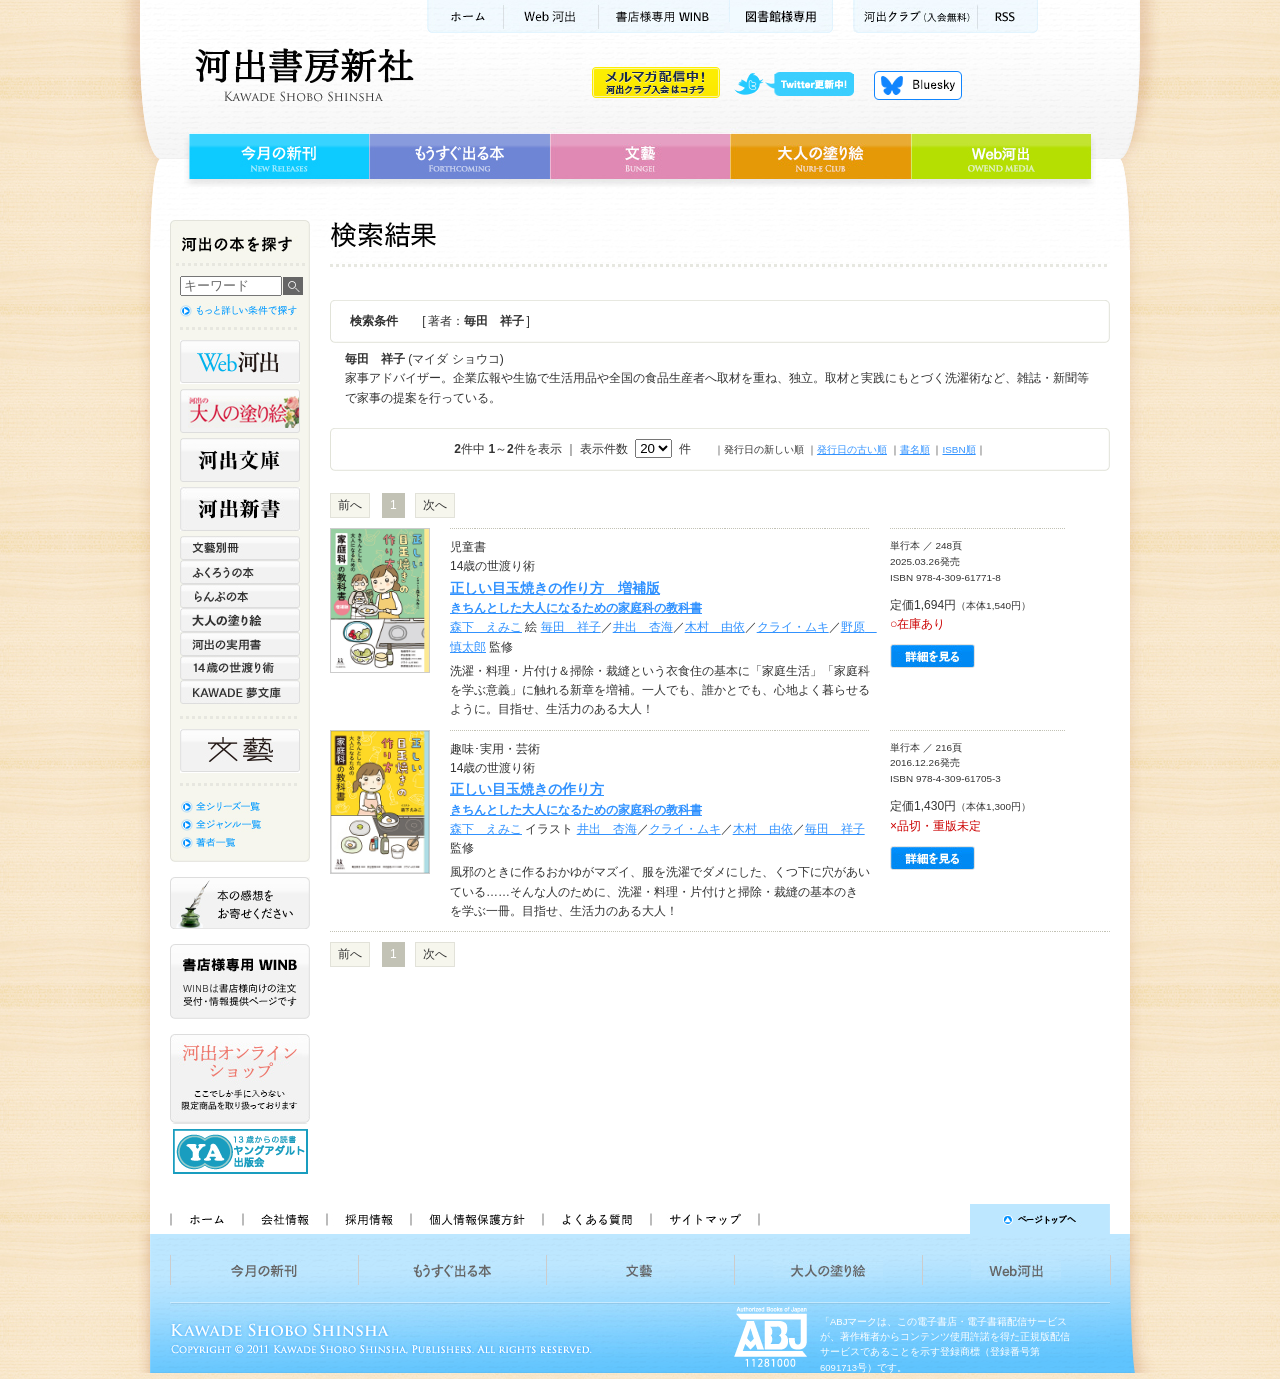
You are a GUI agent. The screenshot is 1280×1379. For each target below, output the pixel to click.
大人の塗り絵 (820, 157)
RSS (1008, 16)
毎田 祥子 (571, 627)
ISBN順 (958, 449)
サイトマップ (705, 1219)
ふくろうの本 (240, 572)
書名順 (915, 449)
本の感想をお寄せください (240, 903)
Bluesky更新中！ (918, 85)
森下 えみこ (486, 627)
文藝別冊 (240, 548)
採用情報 (368, 1219)
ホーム (465, 16)
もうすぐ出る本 (459, 157)
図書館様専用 (781, 16)
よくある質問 (596, 1219)
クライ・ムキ (793, 627)
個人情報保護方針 (476, 1219)
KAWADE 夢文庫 (240, 692)
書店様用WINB (664, 16)
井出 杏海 (643, 627)
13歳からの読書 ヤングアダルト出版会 (243, 1151)
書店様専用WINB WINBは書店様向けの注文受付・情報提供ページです (240, 981)
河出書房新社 (301, 75)
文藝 (640, 157)
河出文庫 (240, 460)
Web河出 (551, 16)
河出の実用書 (240, 644)
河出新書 (240, 509)
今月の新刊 (276, 157)
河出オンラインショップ (240, 1079)
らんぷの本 (240, 596)
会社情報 (284, 1219)
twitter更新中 (801, 85)
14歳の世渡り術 (240, 668)
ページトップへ (943, 1219)
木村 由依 (715, 627)
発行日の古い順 (852, 449)
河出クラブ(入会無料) (915, 16)
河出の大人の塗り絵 (240, 411)
